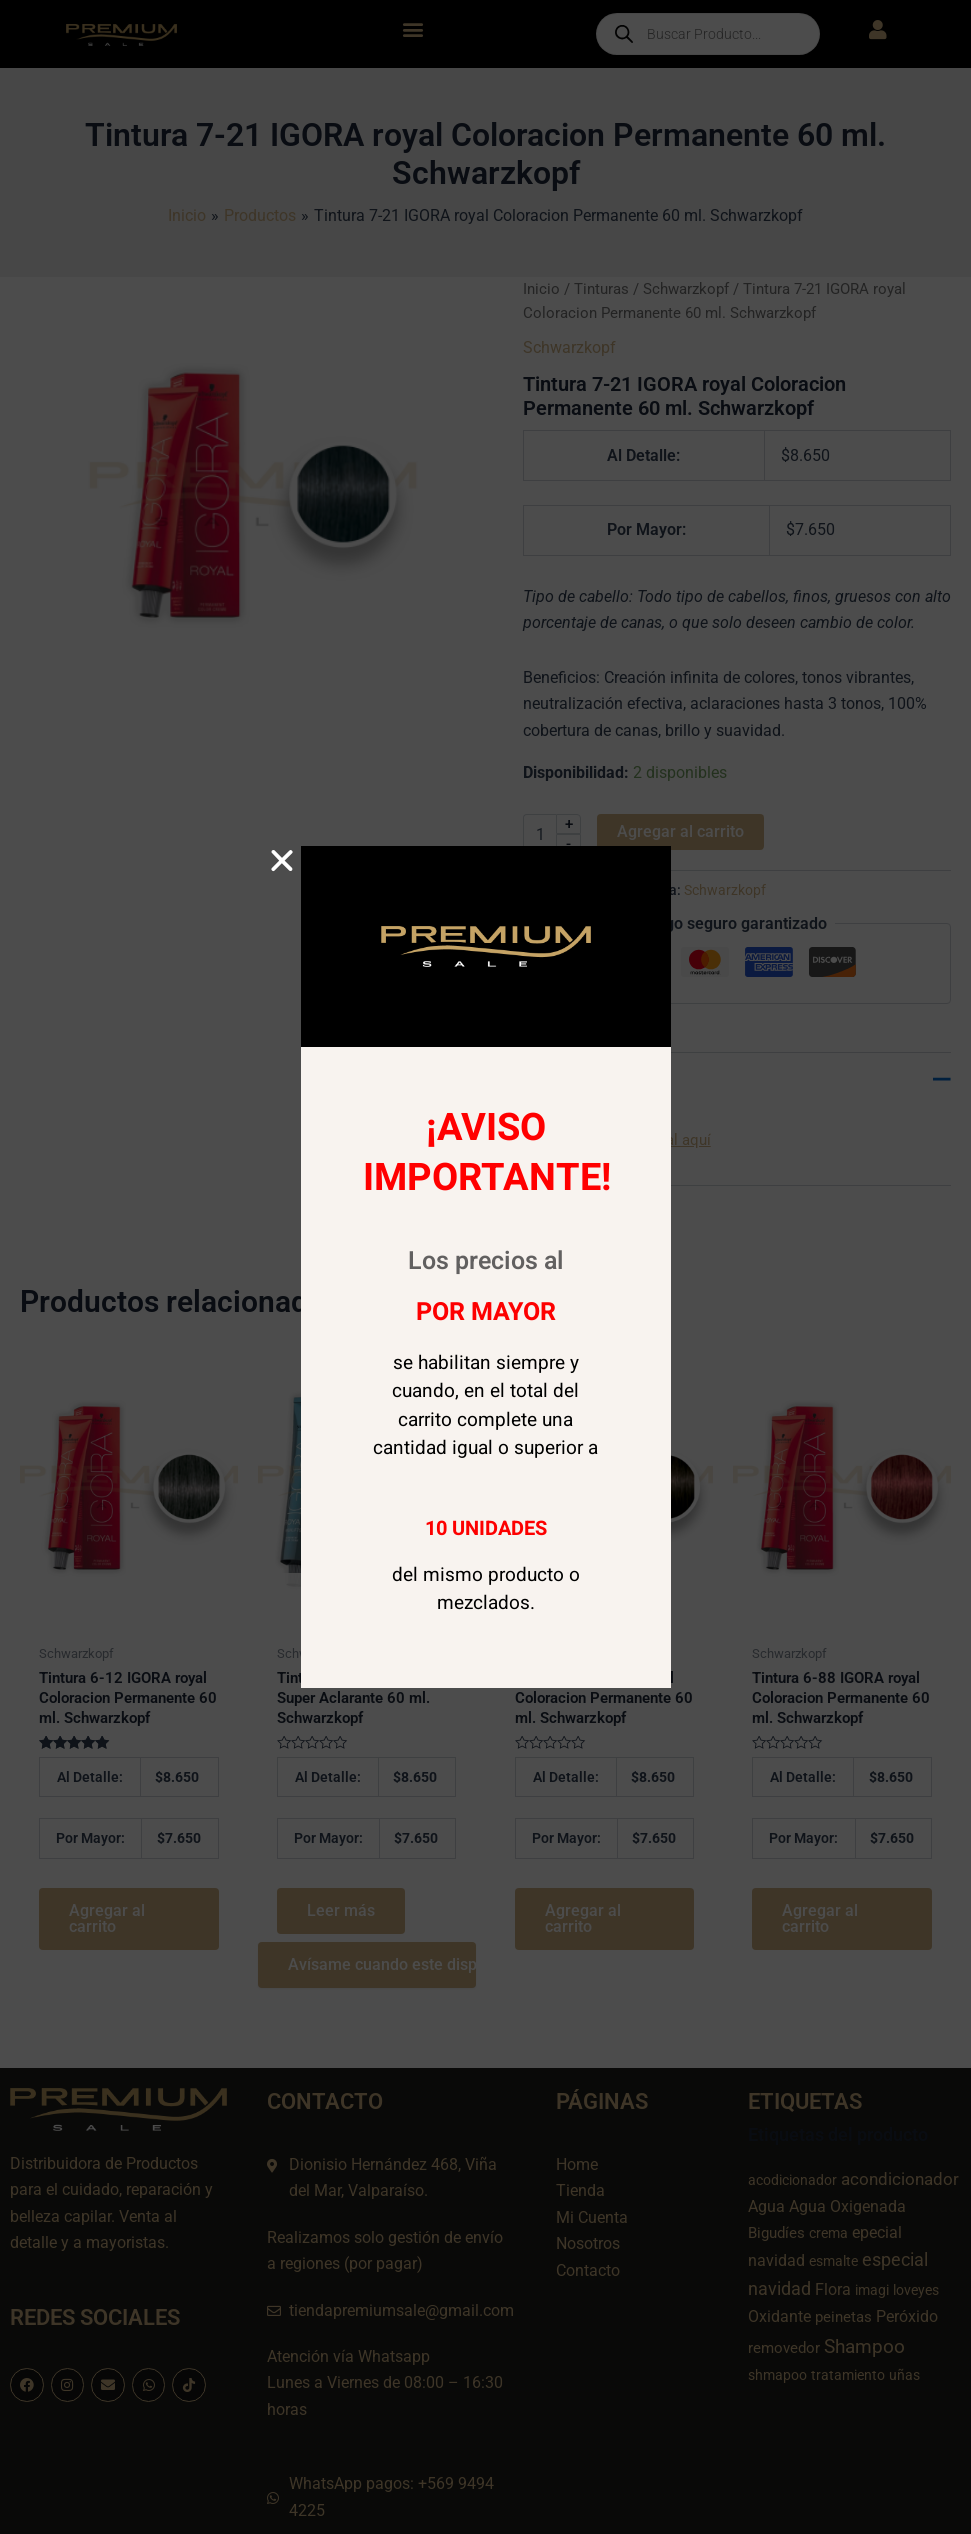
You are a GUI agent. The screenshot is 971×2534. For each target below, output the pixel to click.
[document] (485, 1267)
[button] (282, 861)
